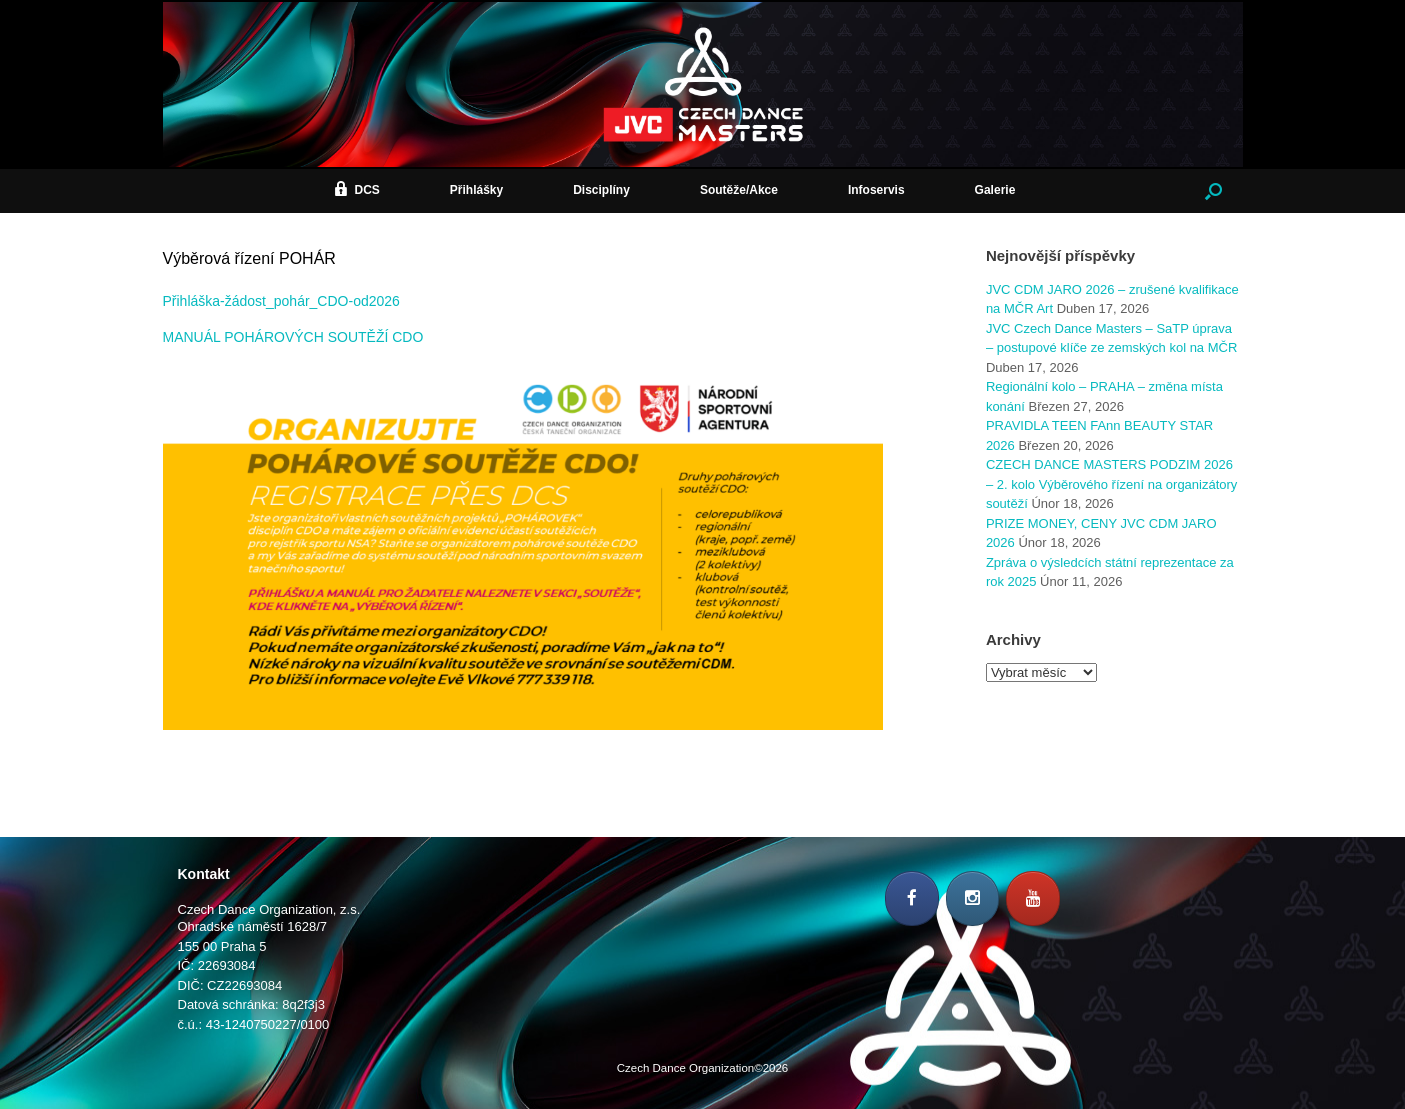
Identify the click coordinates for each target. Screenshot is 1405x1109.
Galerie (995, 190)
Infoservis (876, 190)
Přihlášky (476, 190)
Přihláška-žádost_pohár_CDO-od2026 (281, 301)
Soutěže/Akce (739, 190)
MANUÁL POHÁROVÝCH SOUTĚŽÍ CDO (293, 337)
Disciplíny (601, 190)
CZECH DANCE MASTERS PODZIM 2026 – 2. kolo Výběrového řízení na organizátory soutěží (1111, 484)
